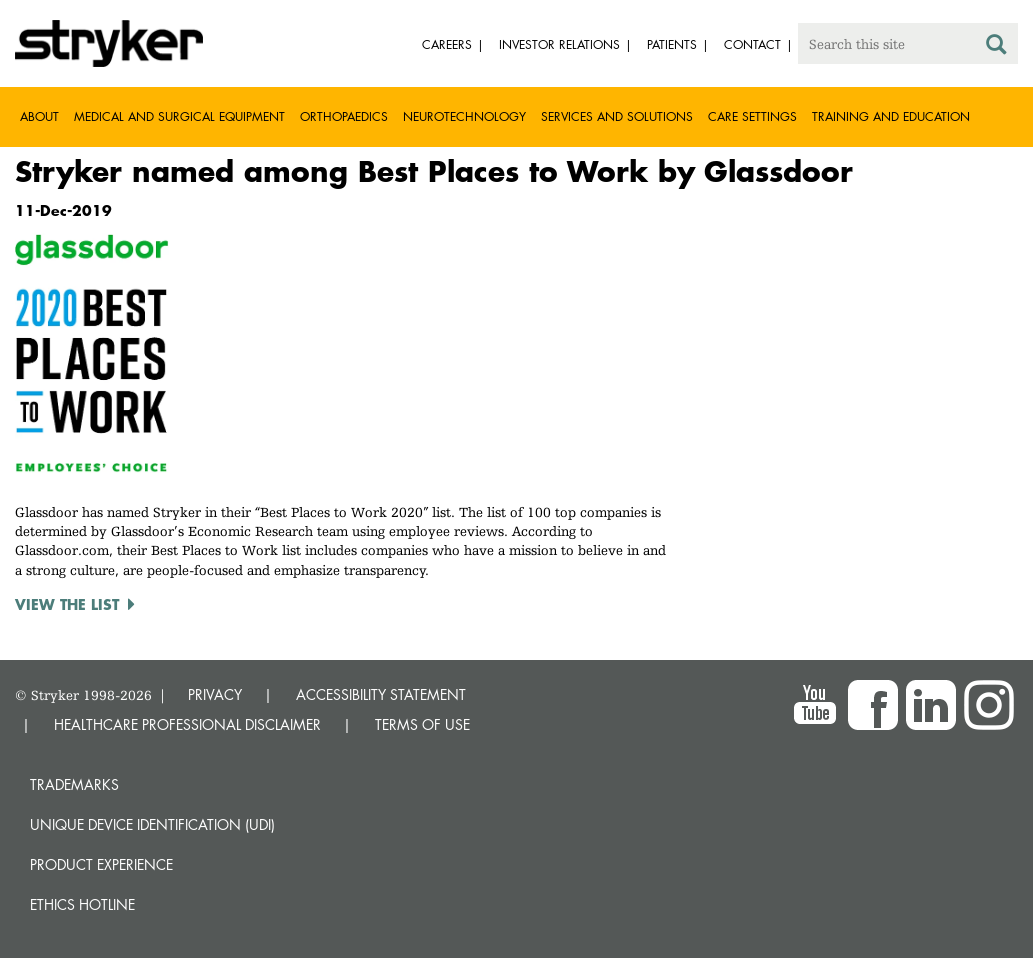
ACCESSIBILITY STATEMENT (381, 694)
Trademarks (74, 784)
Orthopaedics (344, 116)
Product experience (101, 864)
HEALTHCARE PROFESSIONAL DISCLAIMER (187, 724)
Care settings (752, 116)
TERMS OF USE (422, 724)
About (39, 116)
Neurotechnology (464, 116)
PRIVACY (215, 694)
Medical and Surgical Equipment (179, 116)
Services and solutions (617, 116)
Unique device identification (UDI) (152, 824)
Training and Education (891, 116)
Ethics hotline (82, 904)
